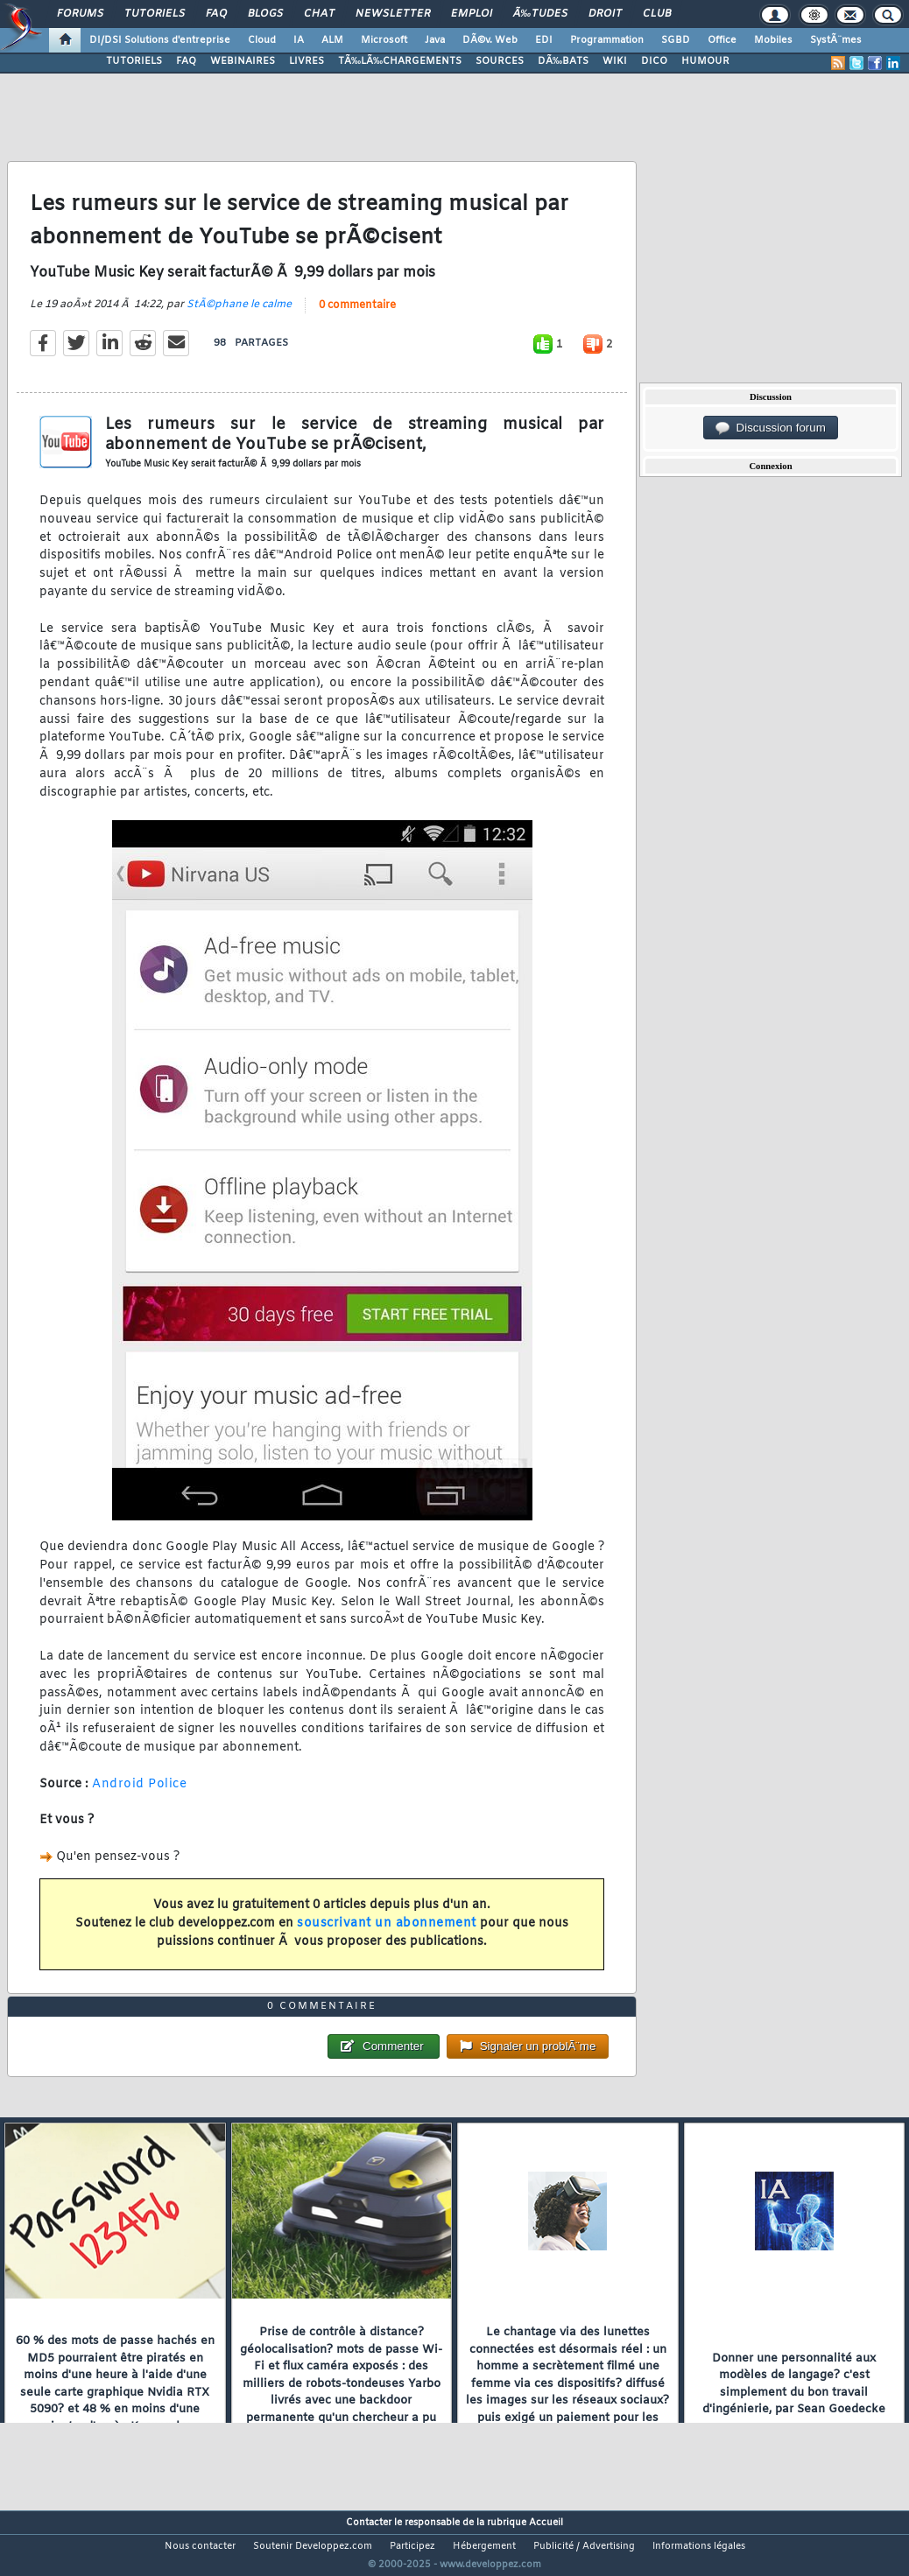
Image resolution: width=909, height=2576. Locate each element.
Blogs (265, 14)
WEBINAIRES (242, 61)
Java (435, 40)
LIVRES (306, 61)
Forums (80, 14)
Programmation (607, 40)
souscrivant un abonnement (386, 1934)
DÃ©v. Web (490, 40)
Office (722, 40)
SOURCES (500, 61)
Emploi (471, 14)
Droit (605, 14)
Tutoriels (155, 14)
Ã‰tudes (540, 14)
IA (298, 40)
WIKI (614, 61)
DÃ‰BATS (563, 61)
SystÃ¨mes (836, 40)
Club (657, 14)
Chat (319, 14)
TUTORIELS (134, 61)
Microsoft (384, 40)
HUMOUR (705, 61)
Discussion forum (770, 428)
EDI (544, 40)
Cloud (262, 40)
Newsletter (393, 14)
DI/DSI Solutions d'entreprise (159, 40)
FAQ (216, 14)
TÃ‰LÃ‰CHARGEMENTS (400, 61)
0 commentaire (357, 316)
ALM (332, 40)
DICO (654, 61)
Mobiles (773, 40)
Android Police (139, 1794)
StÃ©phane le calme (239, 315)
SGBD (675, 40)
